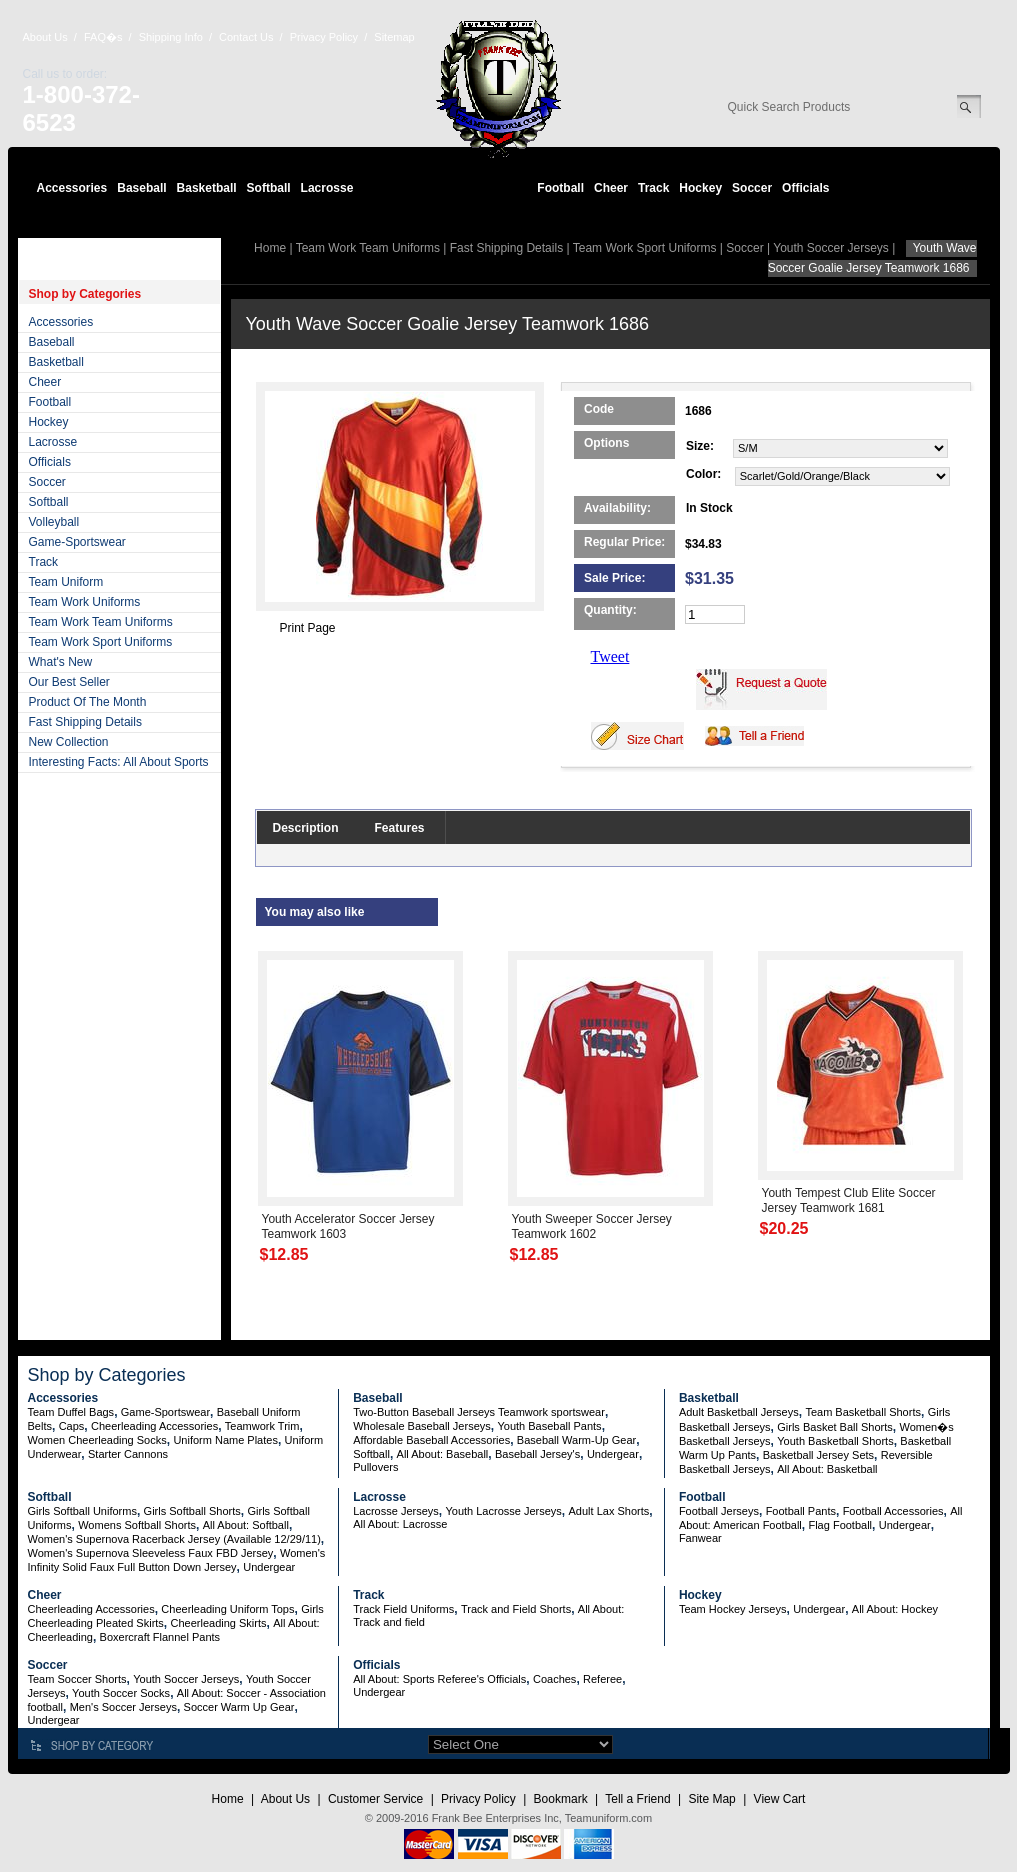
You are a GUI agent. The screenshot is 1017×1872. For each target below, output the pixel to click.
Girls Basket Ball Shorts (835, 1427)
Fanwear (700, 1538)
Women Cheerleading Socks (97, 1440)
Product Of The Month (88, 702)
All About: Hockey (895, 1609)
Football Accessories (893, 1511)
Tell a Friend (637, 1799)
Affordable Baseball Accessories (431, 1440)
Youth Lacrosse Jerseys (503, 1511)
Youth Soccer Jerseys (831, 248)
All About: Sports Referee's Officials (439, 1679)
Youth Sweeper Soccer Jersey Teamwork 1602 (592, 1226)
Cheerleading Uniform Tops (227, 1609)
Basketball (207, 188)
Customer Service (375, 1799)
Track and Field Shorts (516, 1609)
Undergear (613, 1454)
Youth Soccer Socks (121, 1693)
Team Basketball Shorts (863, 1412)
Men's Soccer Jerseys (123, 1707)
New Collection (69, 742)
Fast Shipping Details (85, 722)
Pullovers (375, 1467)
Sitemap (394, 37)
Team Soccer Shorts (77, 1679)
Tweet (610, 656)
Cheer (611, 188)
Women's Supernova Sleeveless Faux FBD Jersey (151, 1553)
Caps (72, 1426)
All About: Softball (246, 1525)
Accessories (72, 188)
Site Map (711, 1799)
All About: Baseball (443, 1454)
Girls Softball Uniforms (82, 1511)
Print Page (308, 628)
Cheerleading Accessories (154, 1426)
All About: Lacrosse (400, 1524)
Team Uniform (66, 582)
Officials (805, 188)
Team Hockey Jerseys (733, 1609)
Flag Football (840, 1525)
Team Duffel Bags (71, 1412)
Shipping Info (171, 37)
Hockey (700, 188)
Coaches (554, 1679)
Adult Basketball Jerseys (739, 1412)
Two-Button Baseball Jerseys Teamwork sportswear (479, 1412)
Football (560, 188)
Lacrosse (327, 188)
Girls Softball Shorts (192, 1511)
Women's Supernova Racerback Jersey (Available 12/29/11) (174, 1539)
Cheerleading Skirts (219, 1623)
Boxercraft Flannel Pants (160, 1637)
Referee (602, 1679)
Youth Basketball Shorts (835, 1441)
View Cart (780, 1799)
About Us (45, 37)
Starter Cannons (128, 1454)
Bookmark (561, 1799)
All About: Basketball (827, 1469)
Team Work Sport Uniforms (101, 642)
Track (653, 188)
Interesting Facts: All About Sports (119, 762)
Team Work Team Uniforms (101, 622)
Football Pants (801, 1511)
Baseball (141, 188)
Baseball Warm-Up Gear (576, 1440)
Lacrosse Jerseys (396, 1511)
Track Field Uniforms (403, 1609)
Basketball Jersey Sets (818, 1455)
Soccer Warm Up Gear (239, 1707)
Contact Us (246, 37)
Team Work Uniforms (85, 602)
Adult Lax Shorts (609, 1511)
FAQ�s (103, 37)
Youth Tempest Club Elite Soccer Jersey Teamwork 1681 (849, 1200)
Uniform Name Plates (225, 1440)
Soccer (752, 188)
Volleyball (54, 522)
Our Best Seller (69, 682)
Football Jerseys (719, 1511)
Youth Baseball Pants (549, 1426)
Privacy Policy (324, 37)
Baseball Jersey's (537, 1454)
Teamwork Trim (262, 1426)
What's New (61, 662)
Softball (269, 188)
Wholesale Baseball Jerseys (422, 1426)
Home (270, 248)
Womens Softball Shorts (137, 1525)
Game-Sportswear (77, 542)
